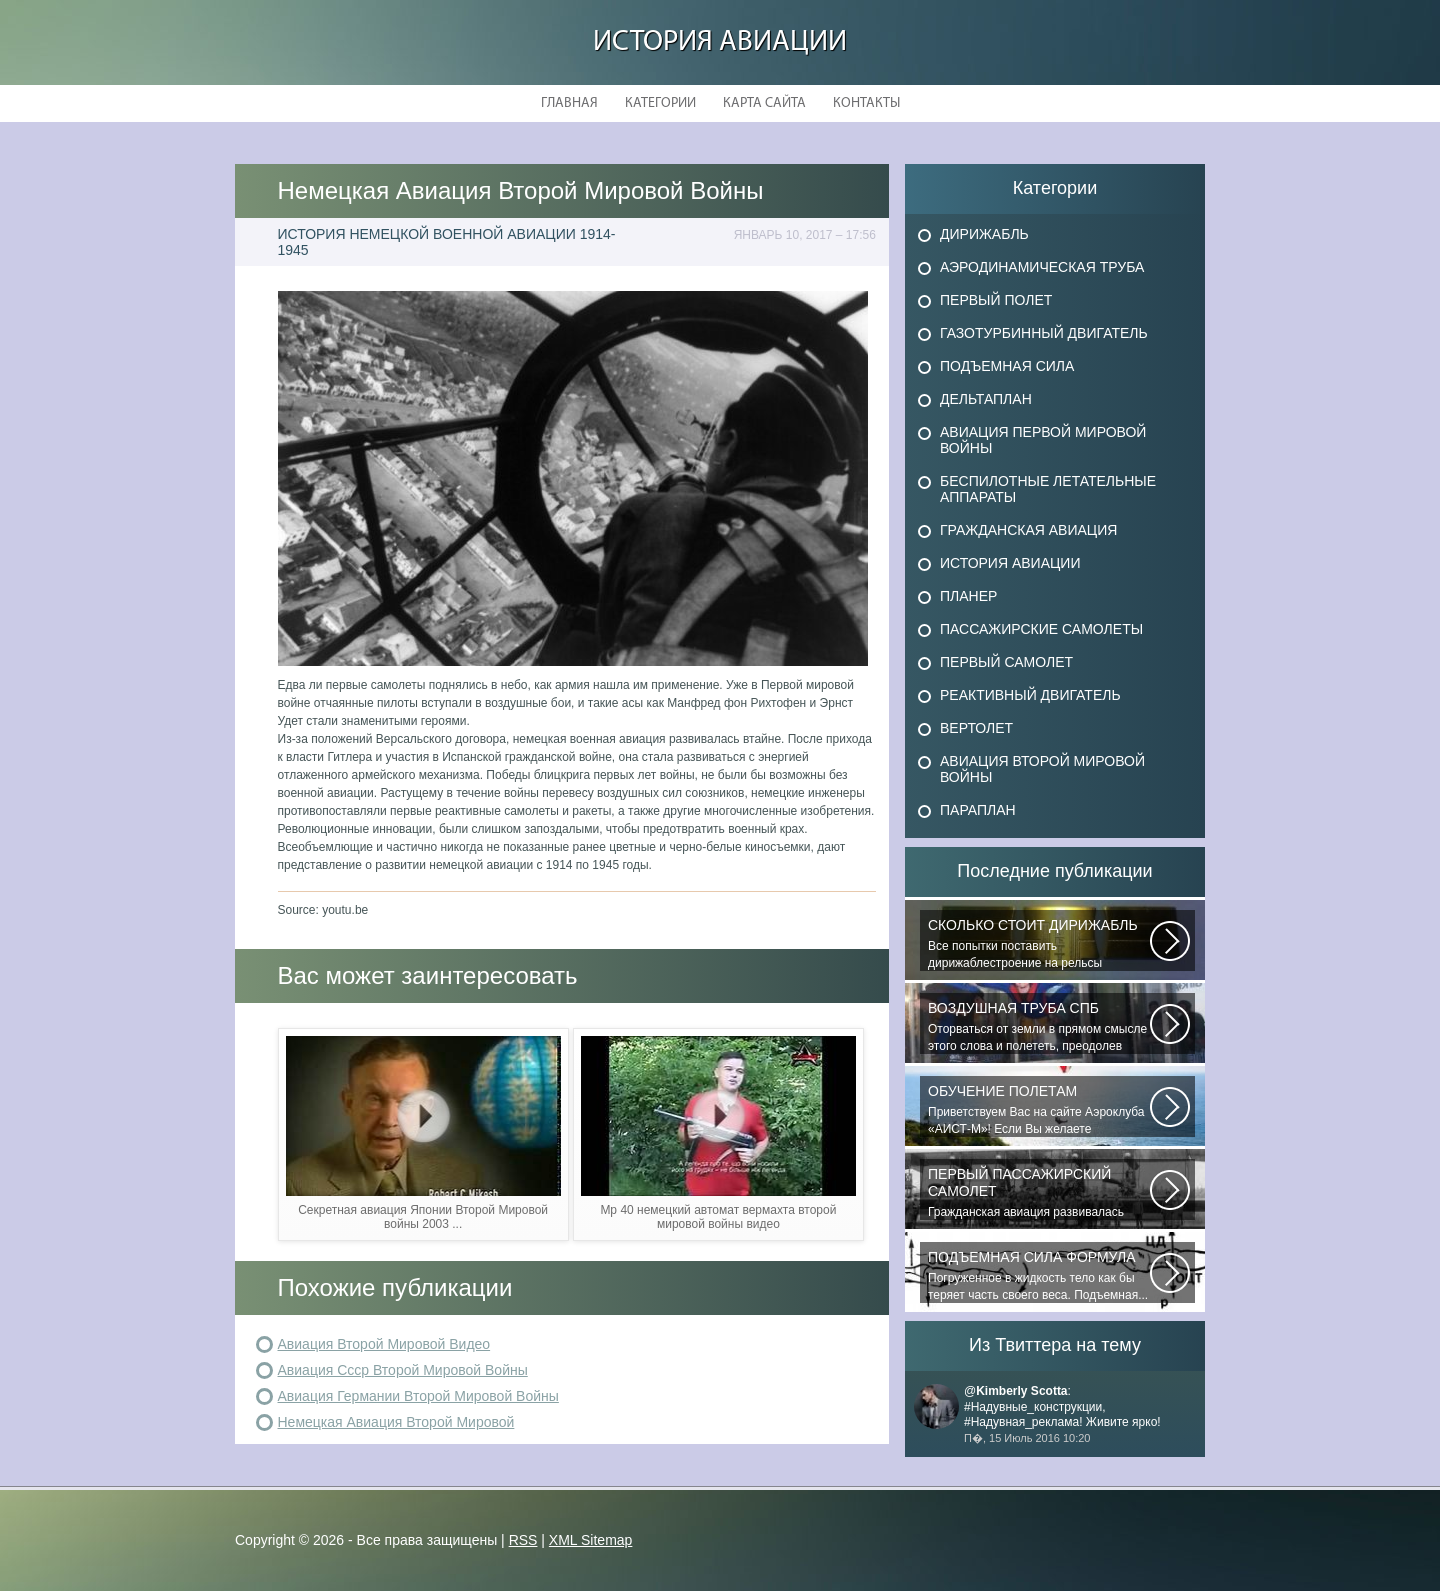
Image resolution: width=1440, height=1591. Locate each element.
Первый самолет (1006, 662)
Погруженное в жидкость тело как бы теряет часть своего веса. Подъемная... (1039, 1275)
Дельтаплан (986, 399)
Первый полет (996, 300)
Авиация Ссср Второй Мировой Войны (403, 1370)
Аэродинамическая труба (1042, 267)
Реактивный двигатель (1030, 695)
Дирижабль (984, 234)
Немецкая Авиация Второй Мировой (396, 1422)
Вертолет (976, 728)
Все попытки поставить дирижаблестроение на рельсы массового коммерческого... (1039, 944)
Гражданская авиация (1028, 530)
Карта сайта (764, 103)
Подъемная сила (1007, 366)
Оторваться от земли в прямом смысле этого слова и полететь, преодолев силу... (1039, 1027)
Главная (569, 103)
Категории (660, 103)
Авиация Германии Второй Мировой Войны (418, 1396)
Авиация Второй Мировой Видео (384, 1344)
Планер (968, 596)
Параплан (978, 810)
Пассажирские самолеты (1041, 629)
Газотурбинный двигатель (1044, 333)
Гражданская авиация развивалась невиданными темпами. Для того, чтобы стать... (1039, 1193)
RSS (523, 1540)
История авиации (720, 42)
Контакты (866, 103)
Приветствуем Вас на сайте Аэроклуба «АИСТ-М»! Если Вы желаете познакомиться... (1039, 1110)
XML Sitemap (591, 1540)
